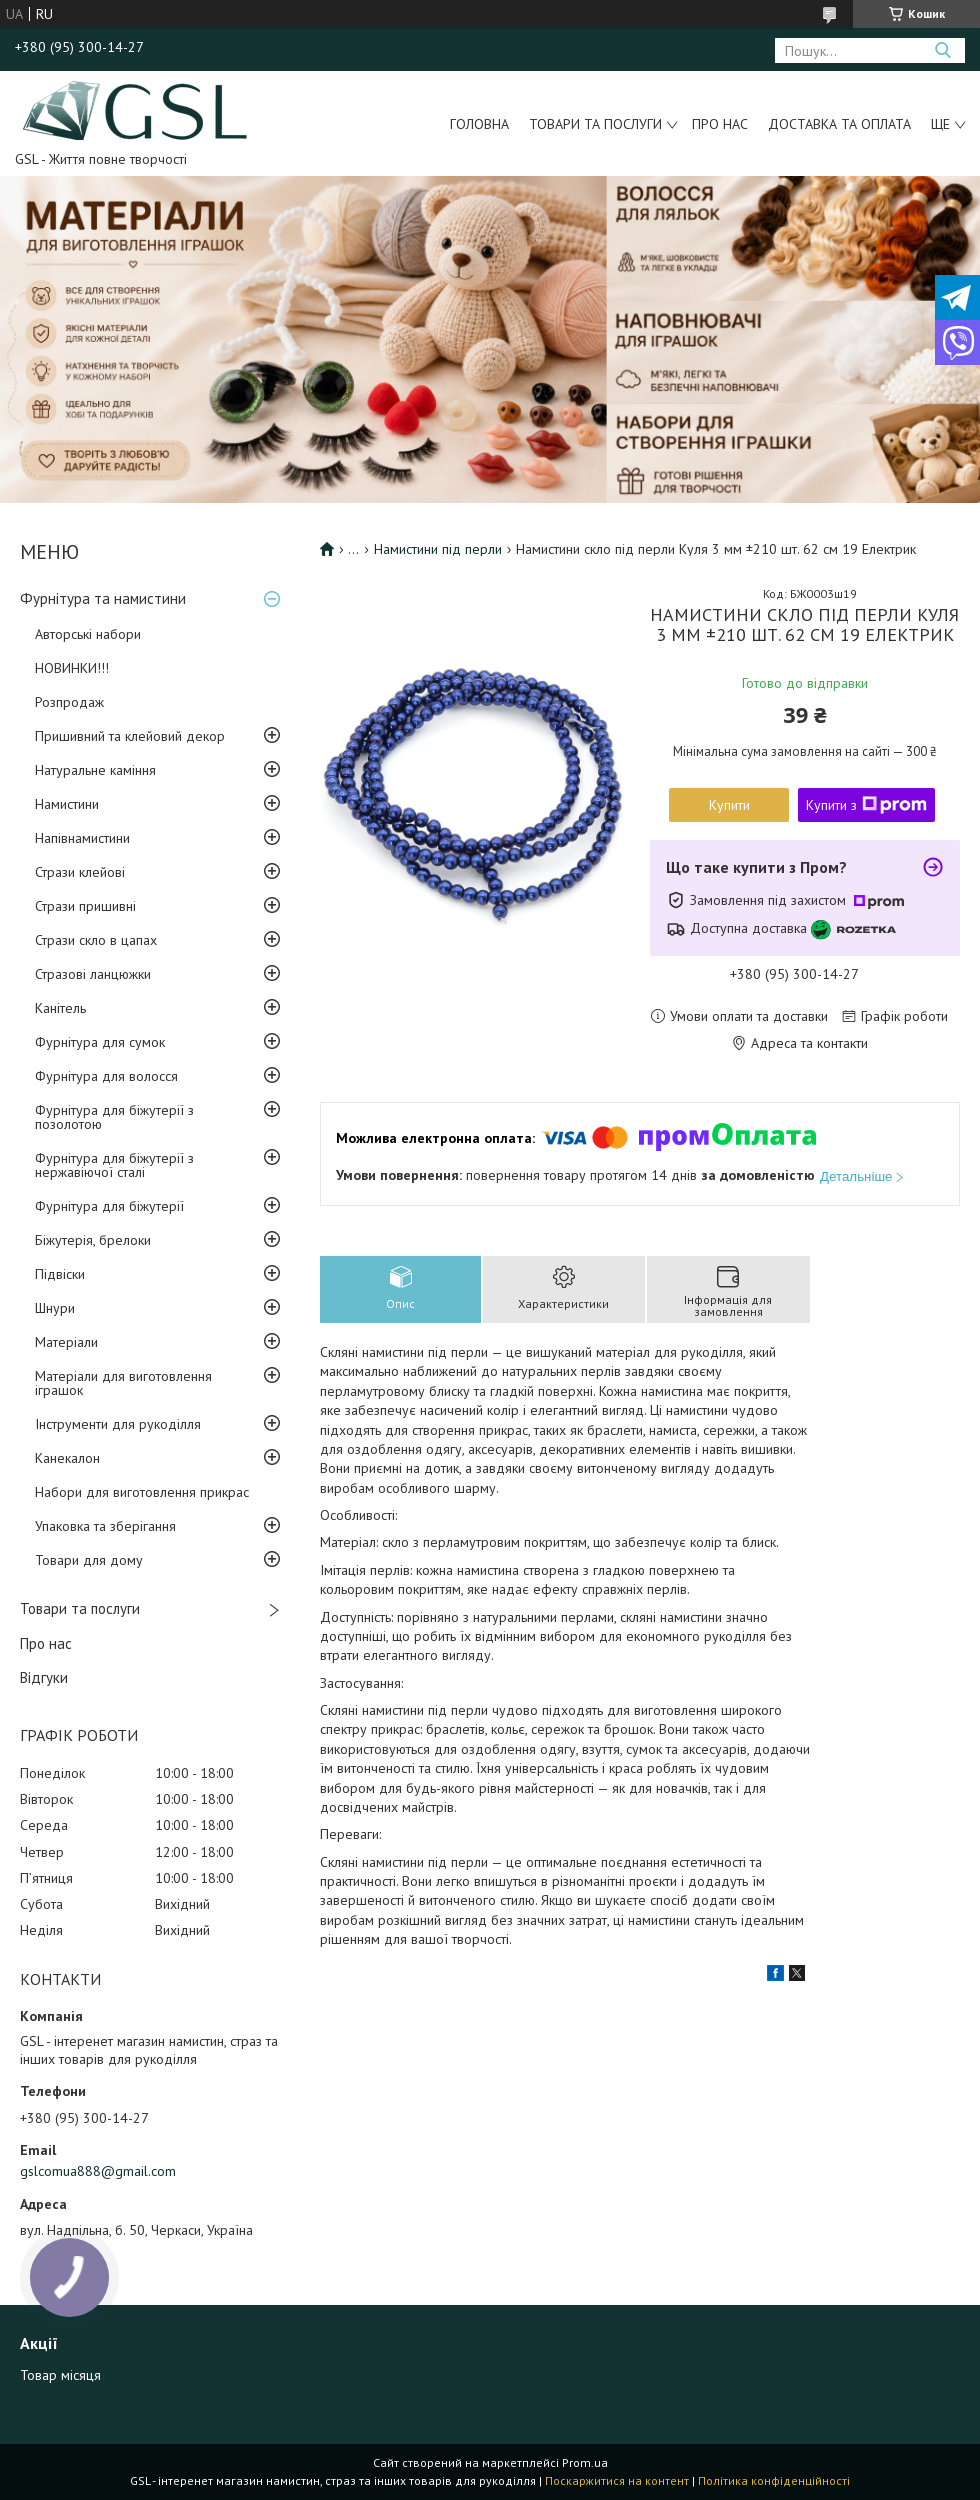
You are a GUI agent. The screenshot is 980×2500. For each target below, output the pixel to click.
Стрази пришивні (85, 906)
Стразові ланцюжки (93, 974)
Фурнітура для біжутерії (109, 1206)
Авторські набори (88, 634)
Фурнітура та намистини (103, 598)
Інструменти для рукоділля (118, 1424)
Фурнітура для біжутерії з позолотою (114, 1117)
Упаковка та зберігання (105, 1526)
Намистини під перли (438, 549)
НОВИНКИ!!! (72, 668)
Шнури (55, 1308)
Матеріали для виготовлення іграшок (123, 1383)
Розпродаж (69, 702)
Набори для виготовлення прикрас (142, 1492)
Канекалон (67, 1458)
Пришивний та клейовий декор (130, 736)
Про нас (720, 124)
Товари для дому (89, 1560)
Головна (479, 124)
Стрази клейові (80, 872)
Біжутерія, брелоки (93, 1240)
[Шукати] (942, 50)
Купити (729, 805)
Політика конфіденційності (774, 2480)
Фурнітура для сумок (100, 1042)
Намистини (67, 804)
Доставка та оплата (839, 124)
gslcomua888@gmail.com (98, 2171)
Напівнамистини (82, 838)
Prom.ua (585, 2462)
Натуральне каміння (95, 770)
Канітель (60, 1008)
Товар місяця (60, 2375)
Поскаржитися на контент (617, 2480)
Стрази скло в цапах (96, 940)
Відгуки (44, 1677)
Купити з (866, 805)
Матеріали (66, 1342)
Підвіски (60, 1274)
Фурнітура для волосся (106, 1076)
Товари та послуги (595, 124)
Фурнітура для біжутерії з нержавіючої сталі (114, 1165)
